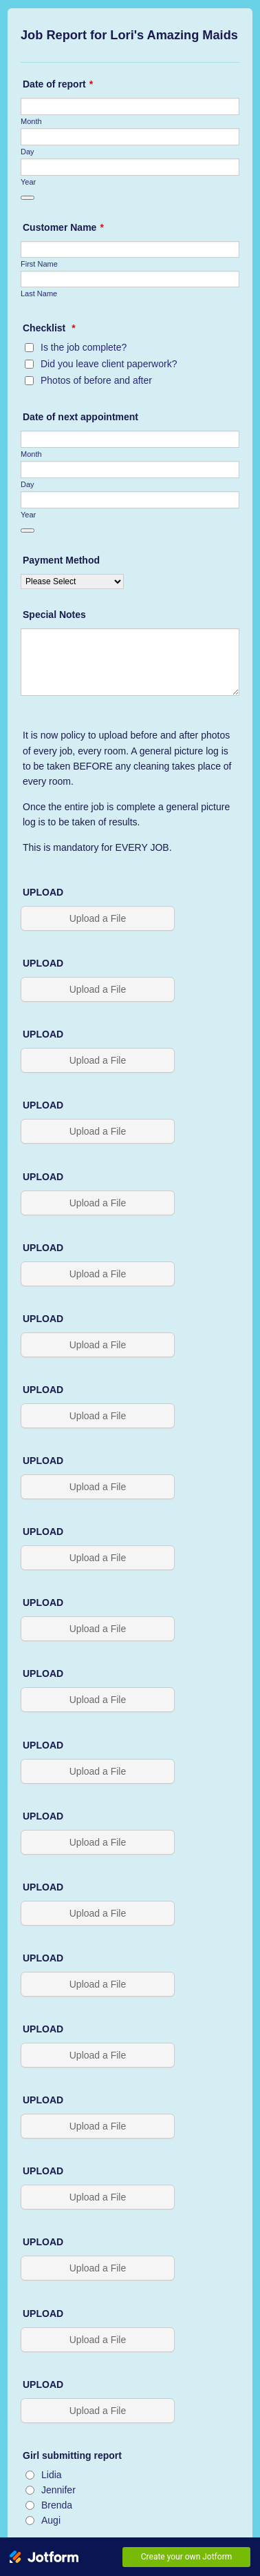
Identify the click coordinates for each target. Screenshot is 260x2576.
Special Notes (54, 614)
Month (31, 121)
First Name (39, 264)
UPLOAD (43, 892)
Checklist (49, 327)
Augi (51, 2520)
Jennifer (58, 2489)
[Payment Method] (72, 581)
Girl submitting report (72, 2455)
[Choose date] (27, 198)
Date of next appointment (80, 416)
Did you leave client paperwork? (109, 363)
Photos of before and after (96, 380)
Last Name (39, 293)
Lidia (51, 2474)
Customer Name (63, 227)
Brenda (56, 2505)
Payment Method (61, 560)
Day (27, 151)
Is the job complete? (84, 347)
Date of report (58, 84)
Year (28, 182)
